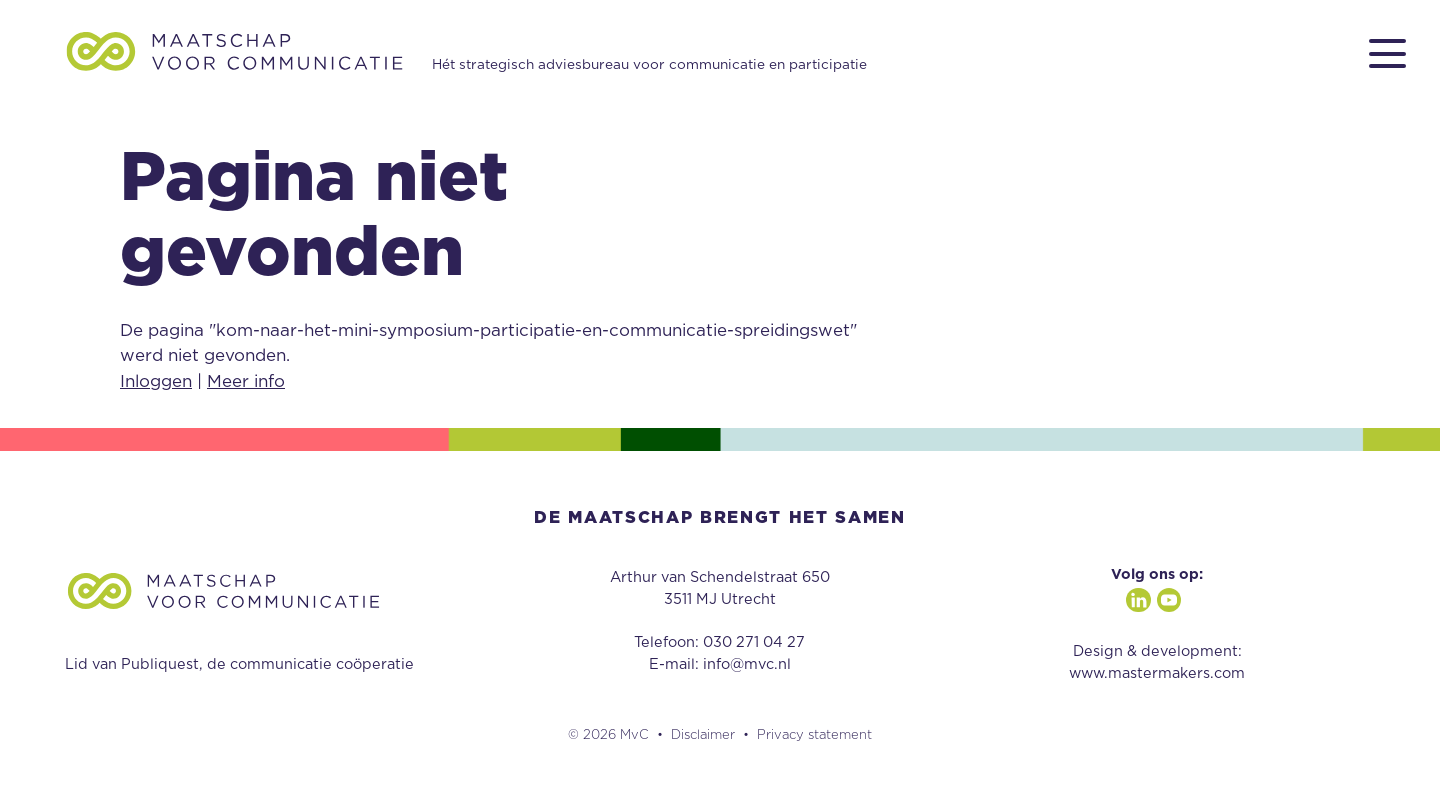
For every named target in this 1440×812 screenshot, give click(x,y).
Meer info (246, 381)
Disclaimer (703, 735)
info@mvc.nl (747, 664)
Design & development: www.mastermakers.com (1157, 662)
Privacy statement (814, 735)
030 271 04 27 (754, 642)
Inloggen (156, 381)
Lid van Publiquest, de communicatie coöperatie (239, 664)
